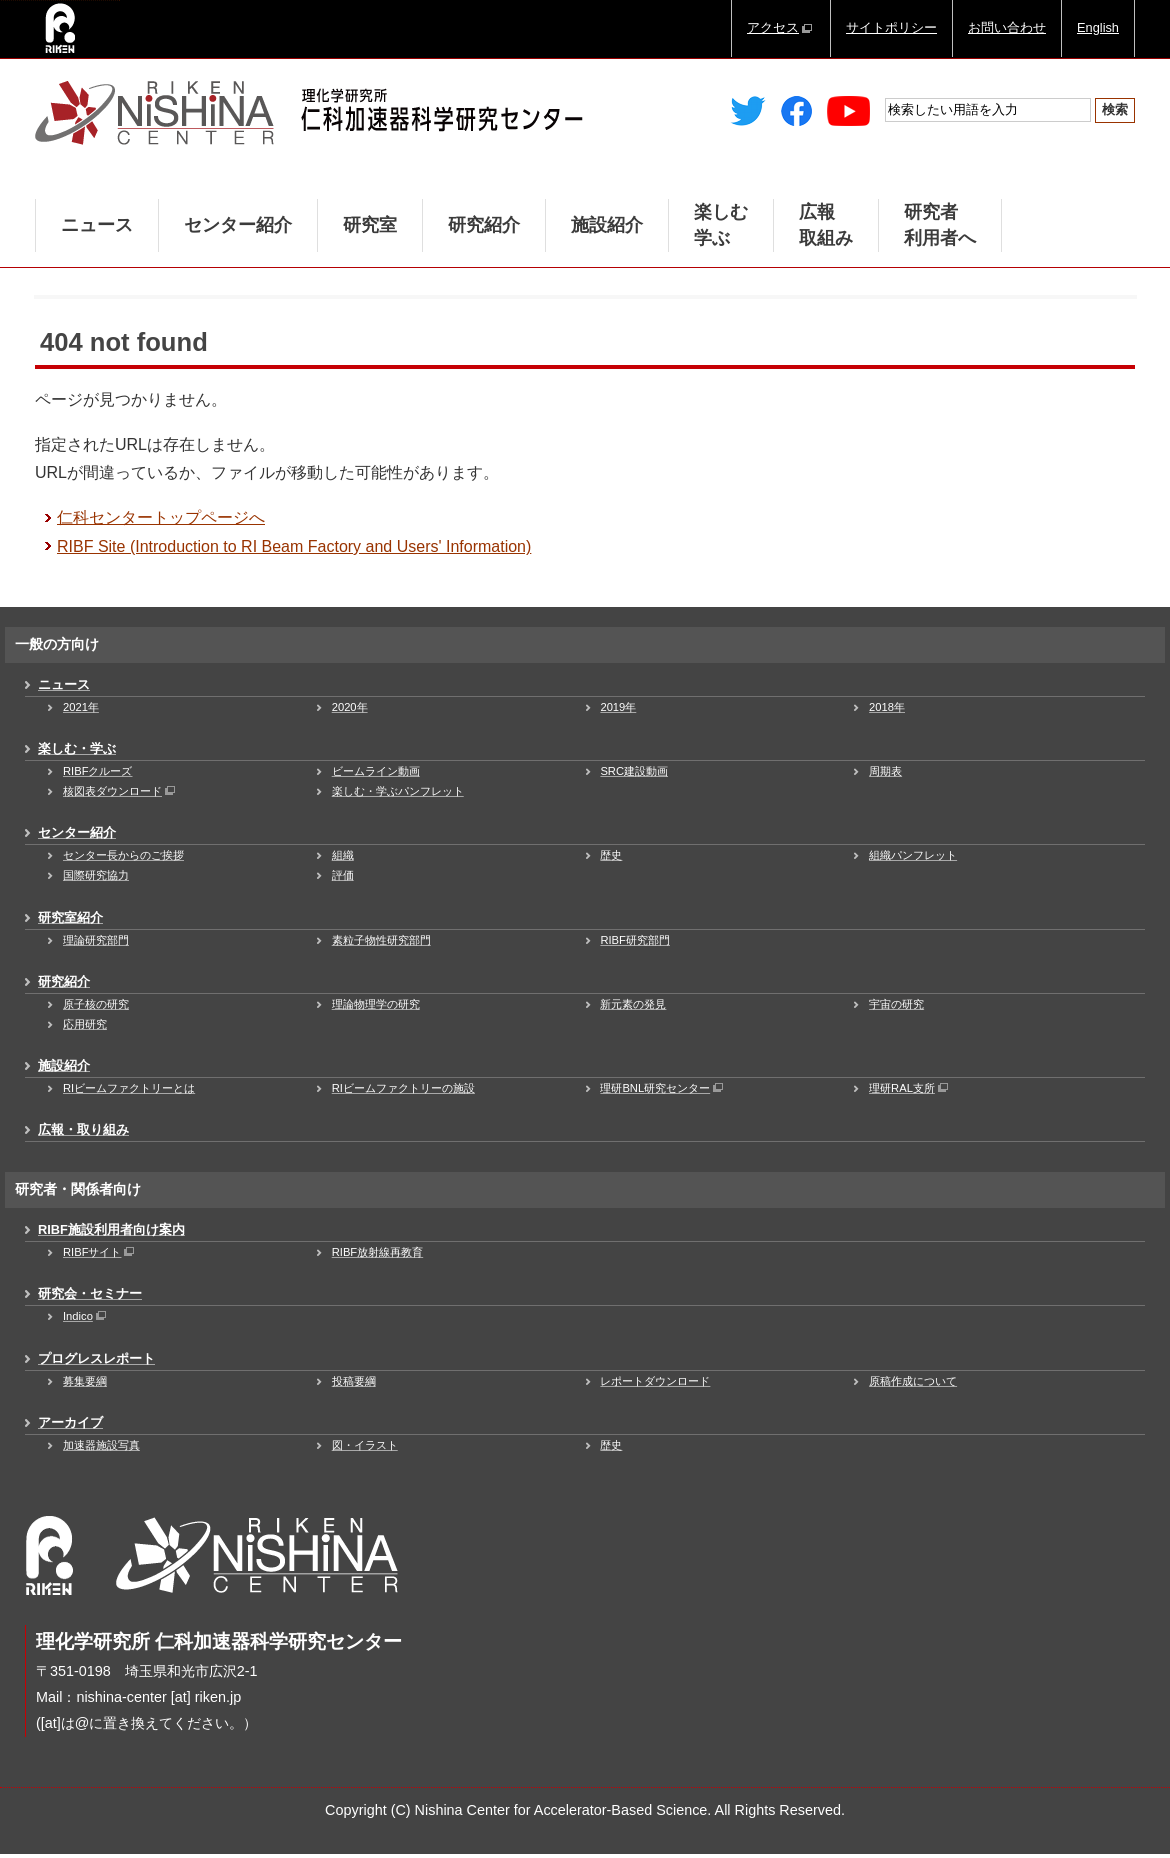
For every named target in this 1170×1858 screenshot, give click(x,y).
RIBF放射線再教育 (377, 1252)
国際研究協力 (96, 875)
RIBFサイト (100, 1252)
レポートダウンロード (655, 1381)
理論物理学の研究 (376, 1004)
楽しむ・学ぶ (77, 748)
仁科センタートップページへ (161, 517)
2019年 (618, 707)
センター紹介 (238, 225)
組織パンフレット (913, 855)
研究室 (370, 225)
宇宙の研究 (896, 1004)
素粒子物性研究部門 (381, 940)
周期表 (885, 771)
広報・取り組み (83, 1129)
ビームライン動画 (376, 771)
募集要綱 (85, 1381)
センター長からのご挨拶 (123, 855)
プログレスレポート (96, 1358)
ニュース (97, 225)
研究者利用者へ (940, 225)
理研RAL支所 (910, 1088)
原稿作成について (913, 1381)
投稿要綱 (354, 1381)
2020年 (350, 707)
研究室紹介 (70, 917)
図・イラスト (365, 1445)
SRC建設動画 (634, 771)
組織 (343, 855)
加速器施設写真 (101, 1445)
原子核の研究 (96, 1004)
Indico (86, 1316)
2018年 (887, 707)
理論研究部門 (96, 940)
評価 (343, 875)
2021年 (81, 707)
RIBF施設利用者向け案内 (111, 1229)
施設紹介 (607, 225)
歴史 (611, 855)
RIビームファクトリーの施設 (403, 1088)
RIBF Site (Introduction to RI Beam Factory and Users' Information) (294, 546)
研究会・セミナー (90, 1293)
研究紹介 (484, 225)
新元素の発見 (633, 1004)
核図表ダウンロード (120, 791)
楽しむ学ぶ (721, 225)
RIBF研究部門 (634, 940)
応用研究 (85, 1024)
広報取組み (826, 225)
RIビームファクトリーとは (129, 1088)
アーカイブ (70, 1422)
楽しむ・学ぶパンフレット (398, 791)
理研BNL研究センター (663, 1088)
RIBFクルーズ (97, 771)
